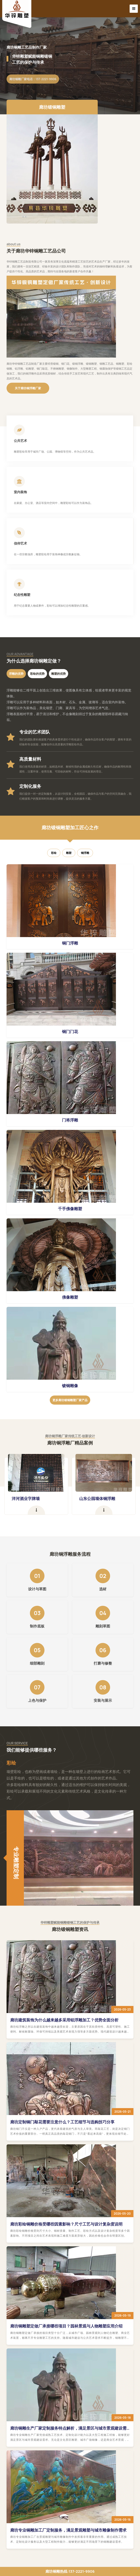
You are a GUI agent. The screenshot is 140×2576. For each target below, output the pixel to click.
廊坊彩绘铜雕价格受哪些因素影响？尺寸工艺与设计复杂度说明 (66, 2224)
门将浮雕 (70, 1120)
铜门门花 (70, 1031)
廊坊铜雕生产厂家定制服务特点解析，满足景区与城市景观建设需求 (68, 2428)
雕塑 (68, 853)
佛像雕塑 (70, 1297)
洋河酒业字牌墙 (26, 1498)
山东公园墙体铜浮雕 (97, 1498)
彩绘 (54, 853)
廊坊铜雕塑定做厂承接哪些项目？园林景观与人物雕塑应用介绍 (66, 2326)
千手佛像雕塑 (70, 1208)
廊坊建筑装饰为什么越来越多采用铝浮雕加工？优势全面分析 (64, 2020)
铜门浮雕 (70, 943)
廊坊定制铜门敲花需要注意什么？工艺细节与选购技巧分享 (62, 2122)
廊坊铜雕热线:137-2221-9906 (70, 2571)
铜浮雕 (85, 853)
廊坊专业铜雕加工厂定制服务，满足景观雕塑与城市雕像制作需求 (68, 2530)
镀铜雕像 (70, 1385)
